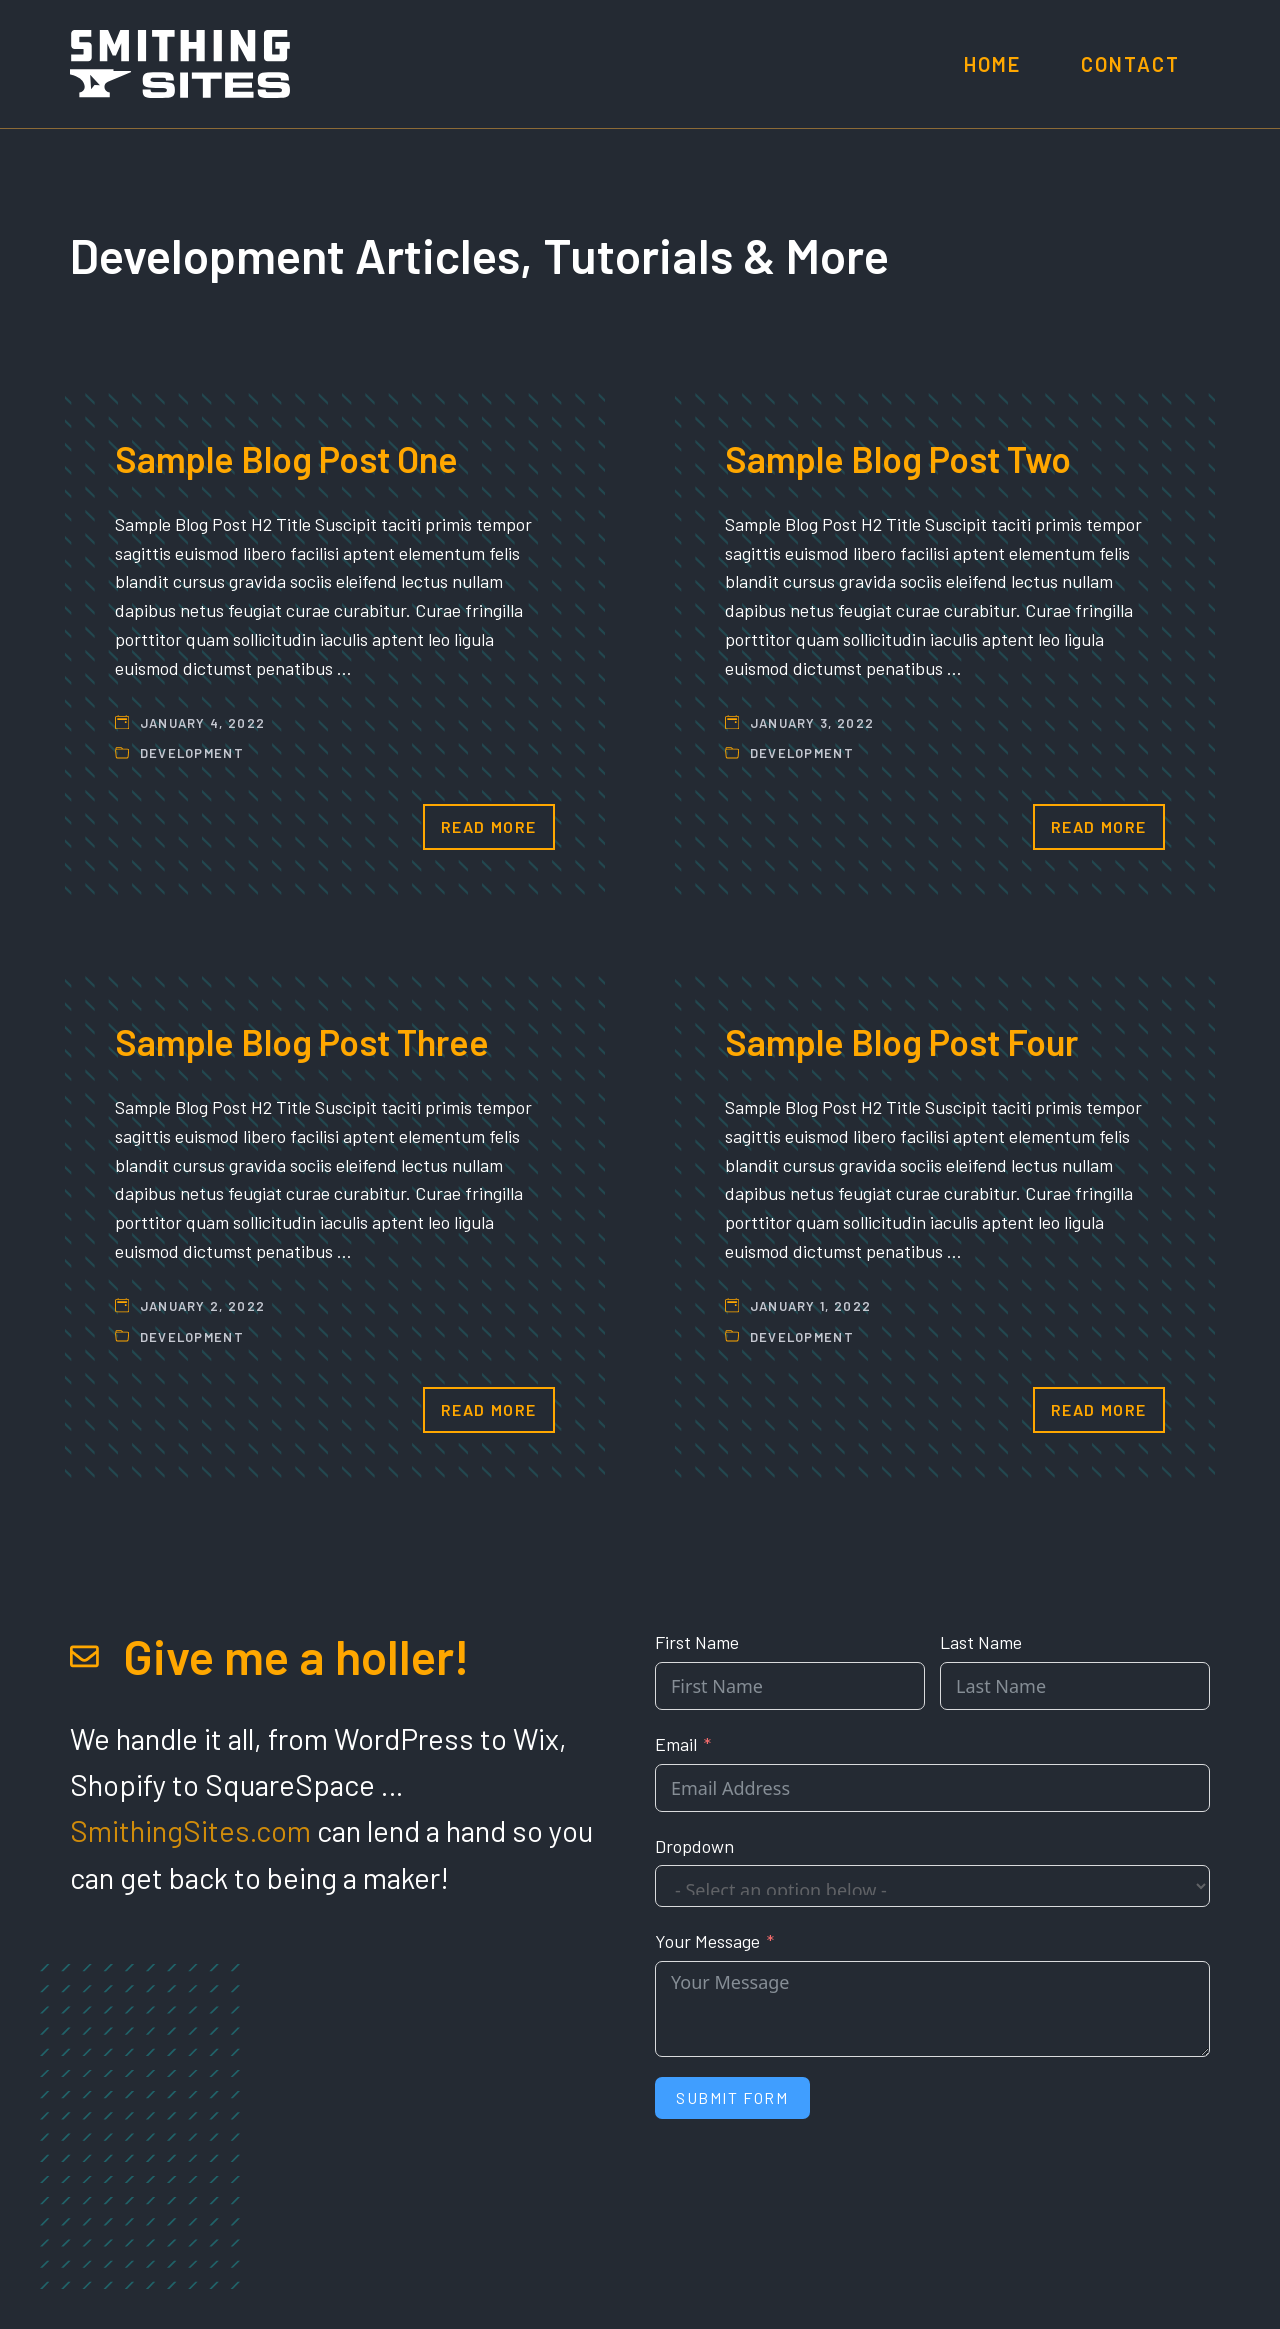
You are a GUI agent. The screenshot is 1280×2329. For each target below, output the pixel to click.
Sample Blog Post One (286, 458)
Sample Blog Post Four (901, 1041)
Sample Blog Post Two (898, 458)
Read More (489, 826)
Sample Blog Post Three (302, 1041)
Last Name (981, 1642)
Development (192, 753)
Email (676, 1744)
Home (992, 64)
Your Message (707, 1941)
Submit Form (732, 2097)
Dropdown (694, 1846)
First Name (697, 1642)
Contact (1130, 64)
